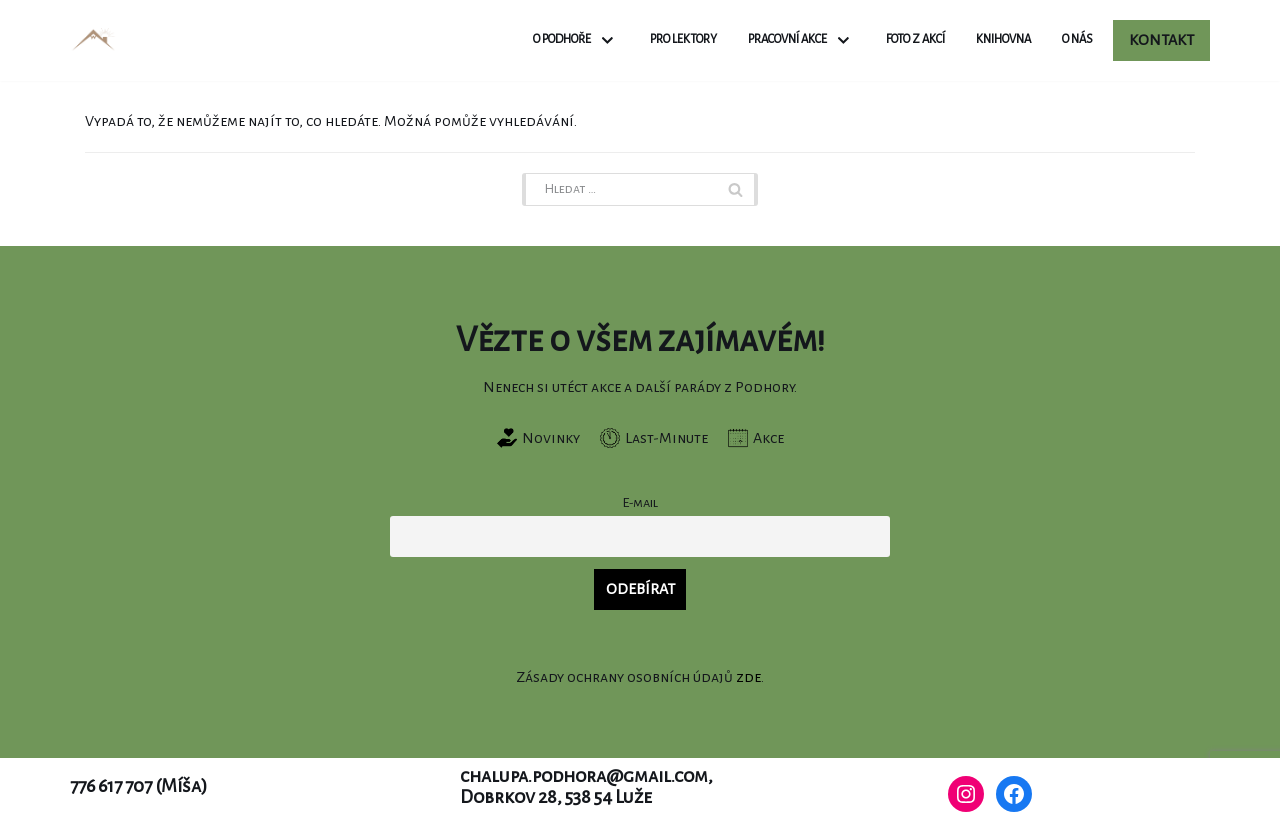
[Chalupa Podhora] (93, 40)
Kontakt (1161, 40)
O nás (1077, 39)
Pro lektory (683, 39)
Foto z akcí (915, 39)
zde (748, 677)
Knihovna (1003, 39)
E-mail (640, 502)
